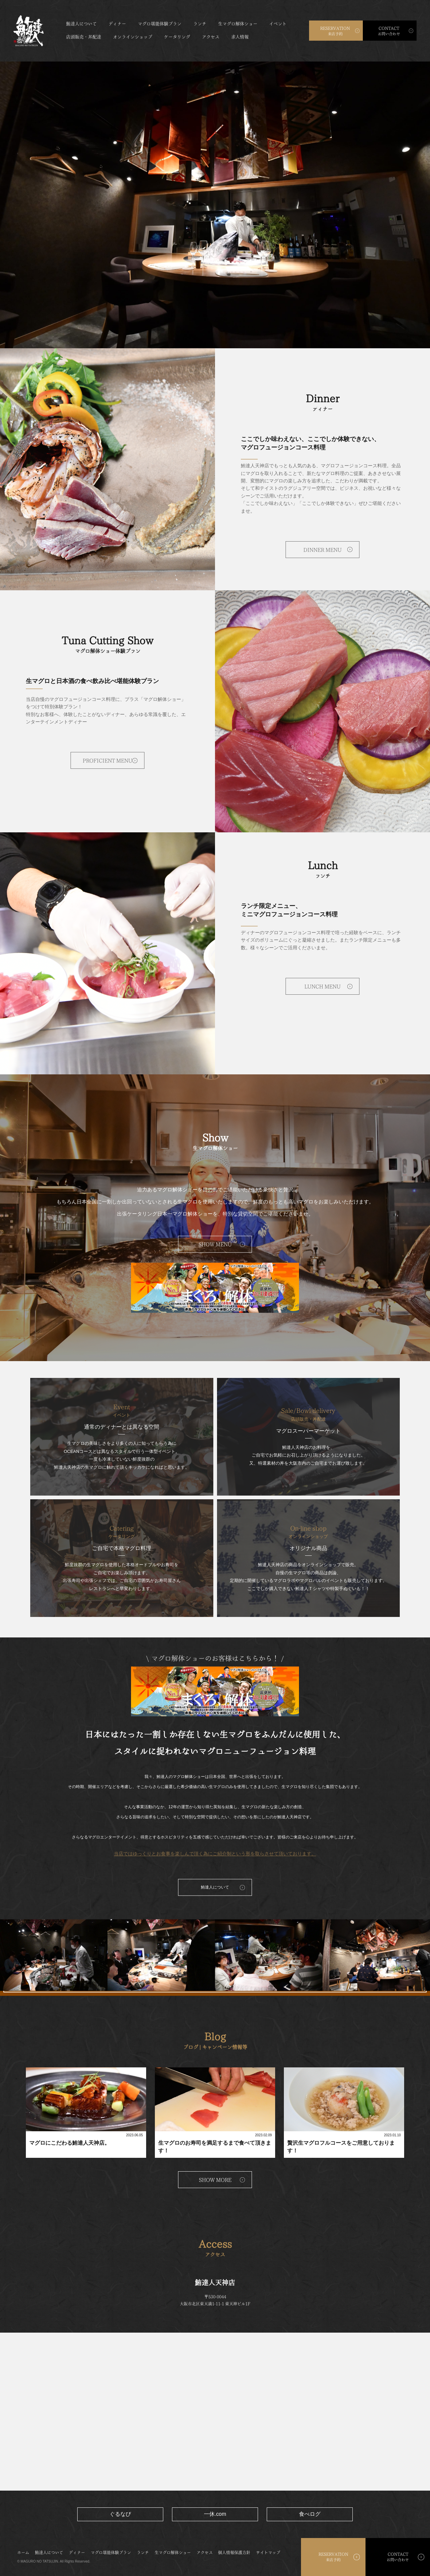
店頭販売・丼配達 (83, 37)
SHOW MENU (215, 1244)
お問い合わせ (389, 31)
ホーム (23, 2552)
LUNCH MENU (322, 986)
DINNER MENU (322, 549)
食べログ (309, 2514)
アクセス (210, 37)
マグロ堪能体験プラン (159, 24)
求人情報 (240, 37)
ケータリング (177, 37)
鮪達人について (81, 24)
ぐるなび (120, 2514)
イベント (278, 24)
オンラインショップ (132, 37)
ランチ (199, 24)
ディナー (117, 24)
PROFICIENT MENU (107, 760)
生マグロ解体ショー (237, 24)
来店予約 (335, 31)
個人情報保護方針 (234, 2552)
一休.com (215, 2514)
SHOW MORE (215, 2179)
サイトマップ (268, 2552)
